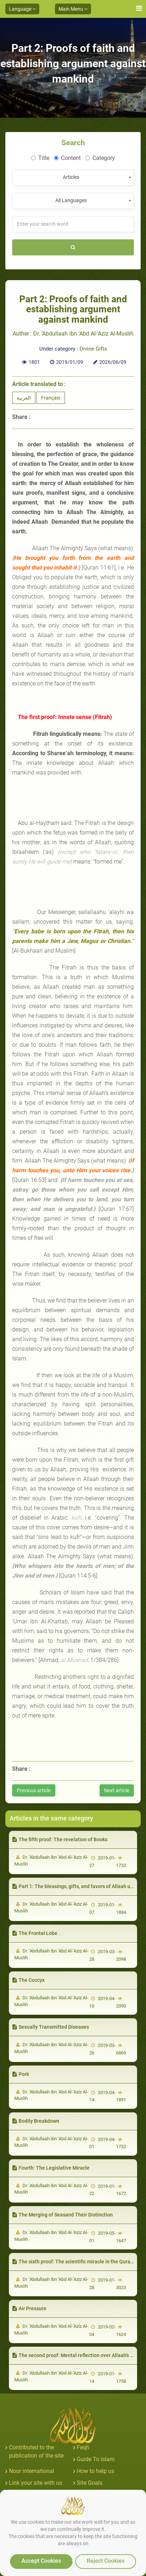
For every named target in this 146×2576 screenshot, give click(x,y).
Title (40, 158)
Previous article (34, 1790)
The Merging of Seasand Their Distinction (62, 2215)
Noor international (31, 2471)
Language (22, 9)
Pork (20, 2074)
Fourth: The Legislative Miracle (51, 2168)
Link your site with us (35, 2482)
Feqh (83, 2447)
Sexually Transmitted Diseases (50, 2027)
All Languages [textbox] (71, 200)
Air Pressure (29, 2308)
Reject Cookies (106, 2560)
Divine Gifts (93, 349)
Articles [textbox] (71, 177)
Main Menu (73, 9)
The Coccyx (28, 1980)
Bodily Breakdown (35, 2121)
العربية (24, 398)
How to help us (95, 2471)
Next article (116, 1790)
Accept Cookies (41, 2560)
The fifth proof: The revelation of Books (59, 1839)
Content (67, 158)
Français (50, 398)
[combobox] (73, 178)
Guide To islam (96, 2459)
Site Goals (89, 2482)
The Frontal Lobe (34, 1933)
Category (100, 158)
